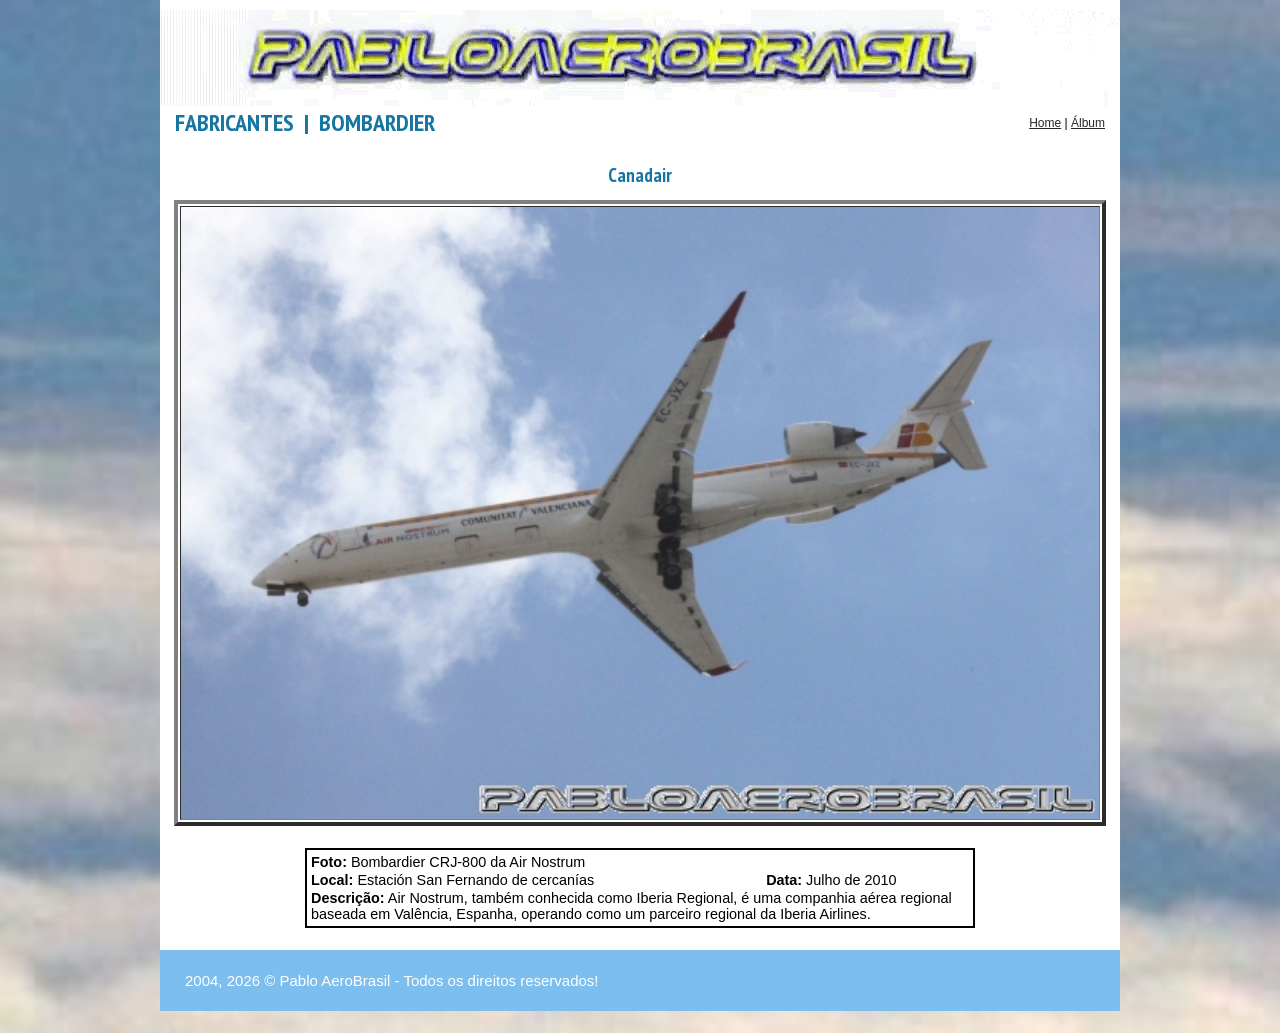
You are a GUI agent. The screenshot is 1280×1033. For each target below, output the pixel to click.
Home (1045, 123)
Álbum (1088, 123)
